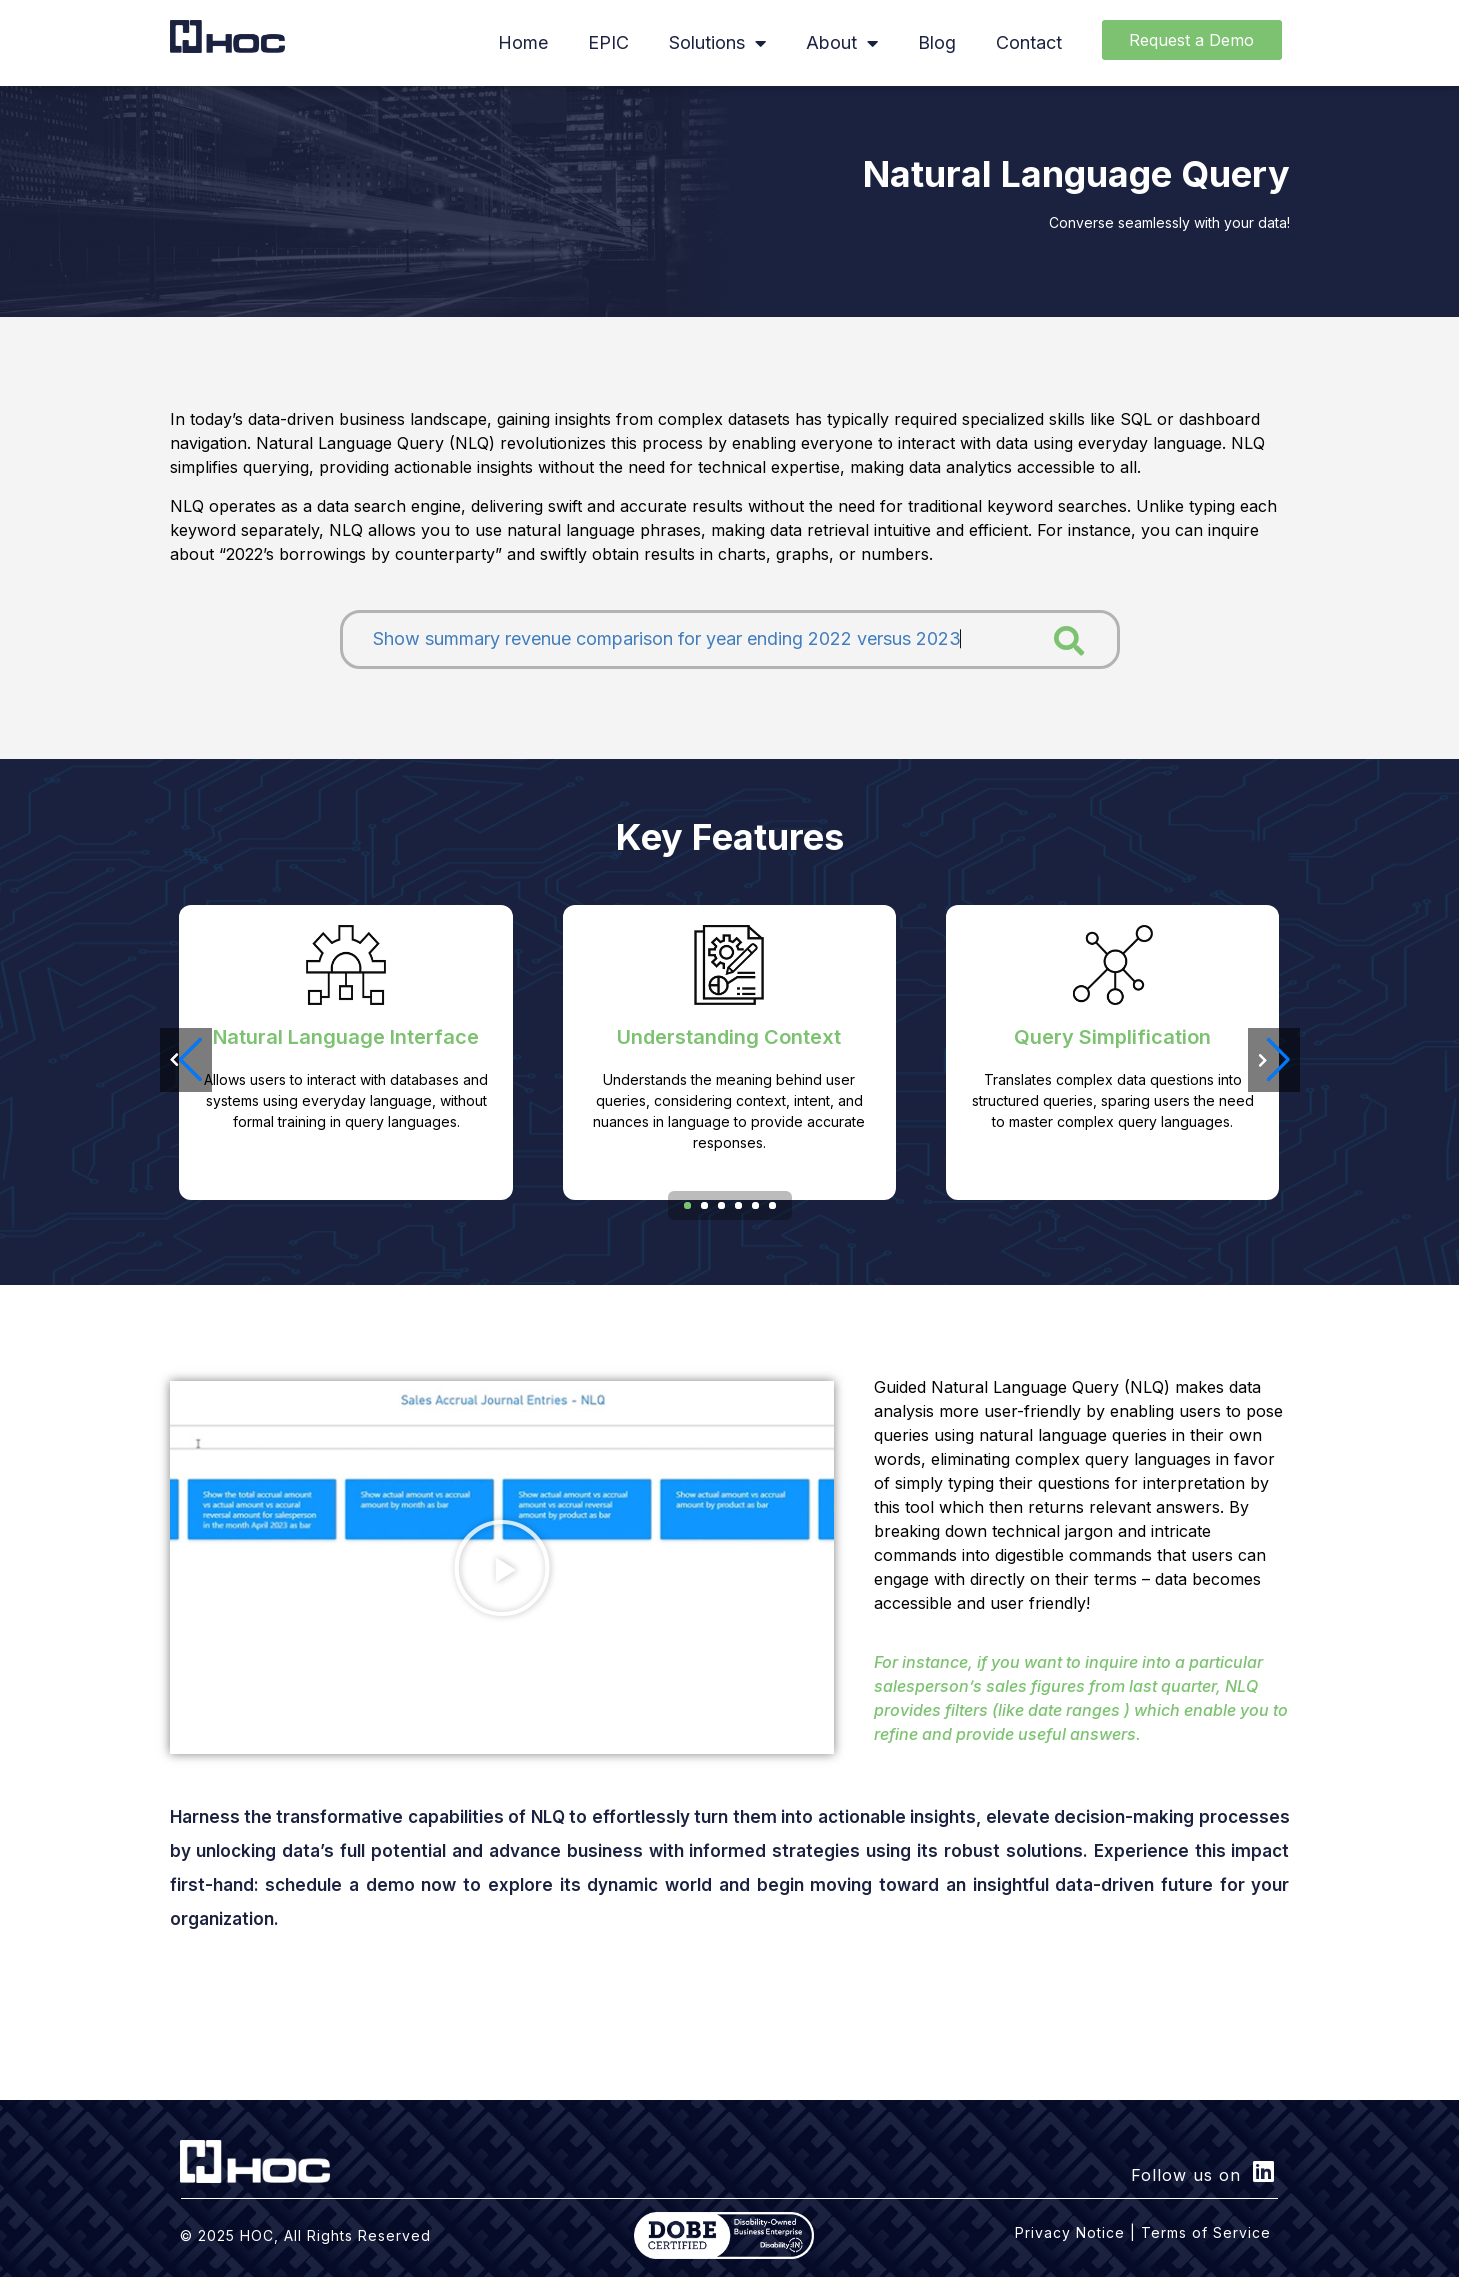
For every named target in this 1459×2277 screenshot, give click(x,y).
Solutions (717, 43)
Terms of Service (1206, 2232)
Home (523, 42)
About (842, 43)
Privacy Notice (1070, 2232)
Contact (1029, 42)
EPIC (608, 42)
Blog (937, 42)
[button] (1274, 1060)
